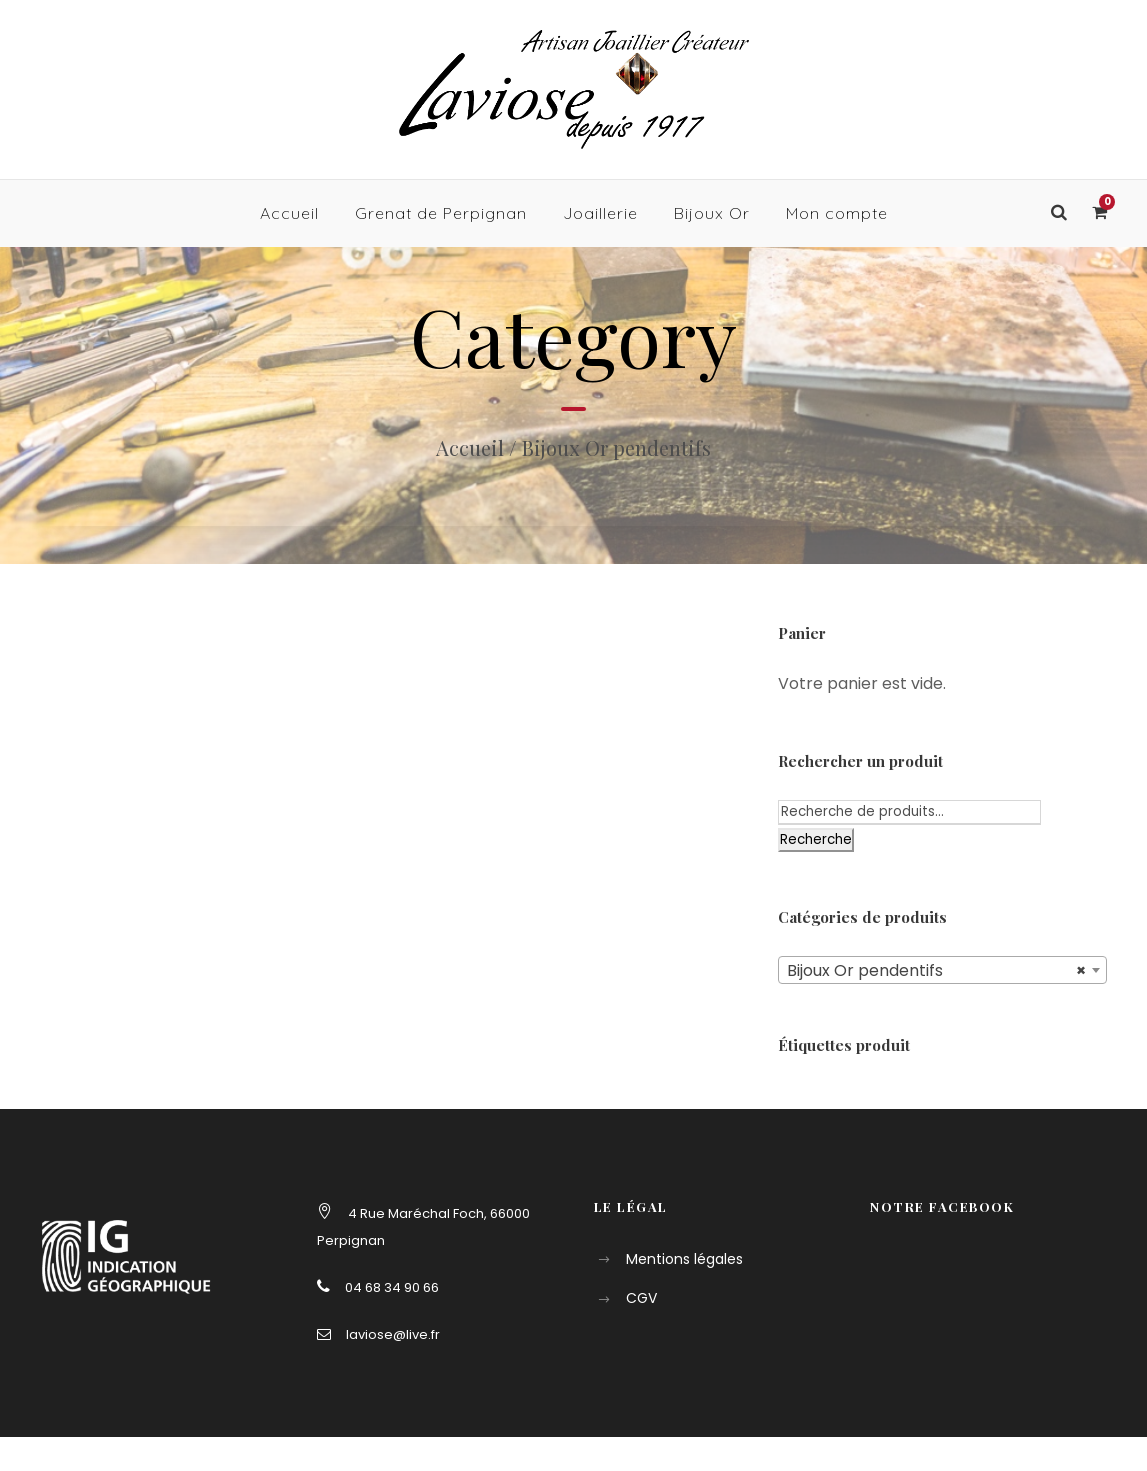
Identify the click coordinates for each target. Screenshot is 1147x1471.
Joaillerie (600, 213)
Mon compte (837, 213)
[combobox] (942, 970)
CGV (641, 1298)
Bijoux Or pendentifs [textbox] (936, 971)
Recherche (816, 839)
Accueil (289, 213)
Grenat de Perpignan (441, 213)
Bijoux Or (712, 213)
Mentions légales (684, 1259)
